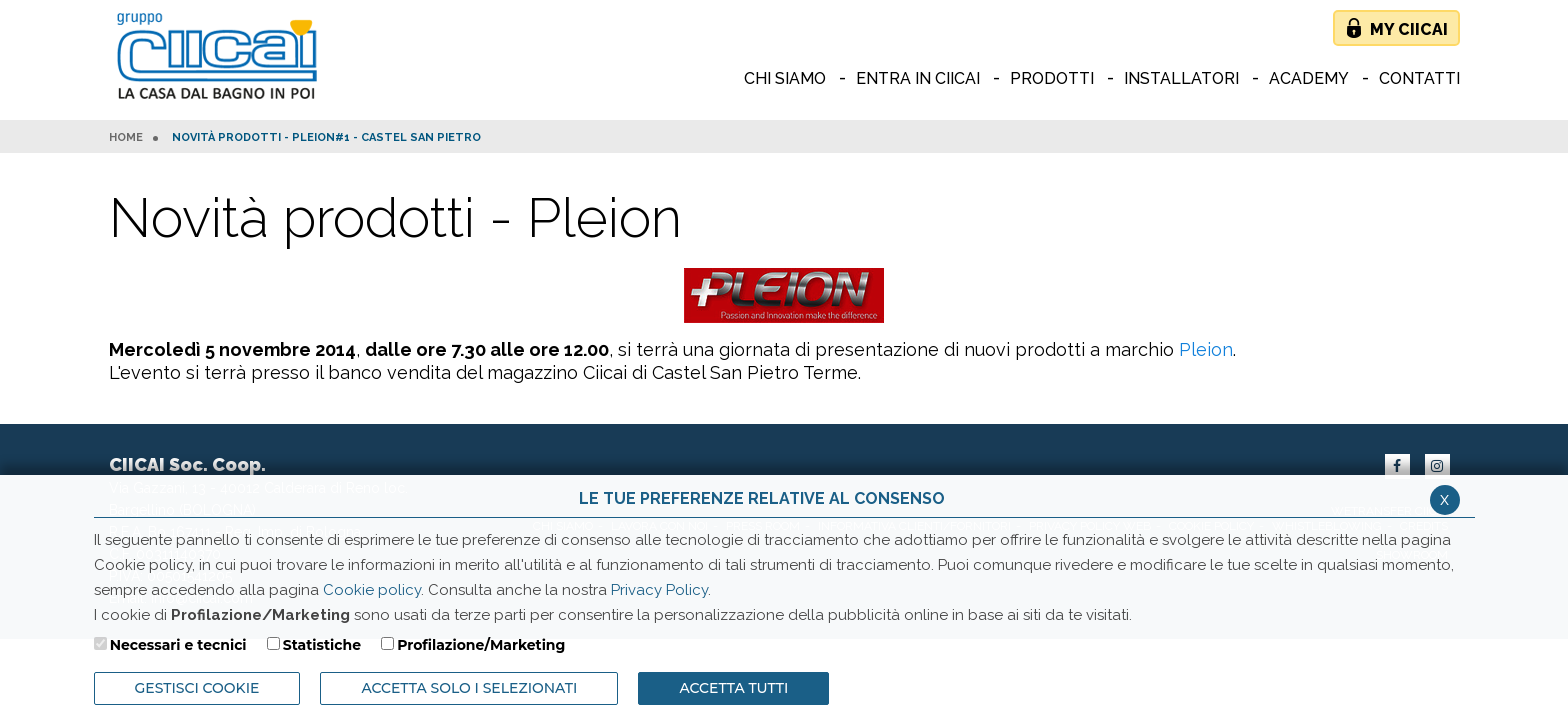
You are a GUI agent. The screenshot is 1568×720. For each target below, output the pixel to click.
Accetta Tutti (733, 688)
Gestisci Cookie (197, 688)
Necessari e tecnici (178, 645)
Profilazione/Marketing (481, 645)
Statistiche (322, 645)
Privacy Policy (659, 590)
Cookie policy (372, 590)
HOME (126, 138)
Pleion (1206, 349)
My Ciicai (1409, 29)
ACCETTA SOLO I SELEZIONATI (469, 688)
